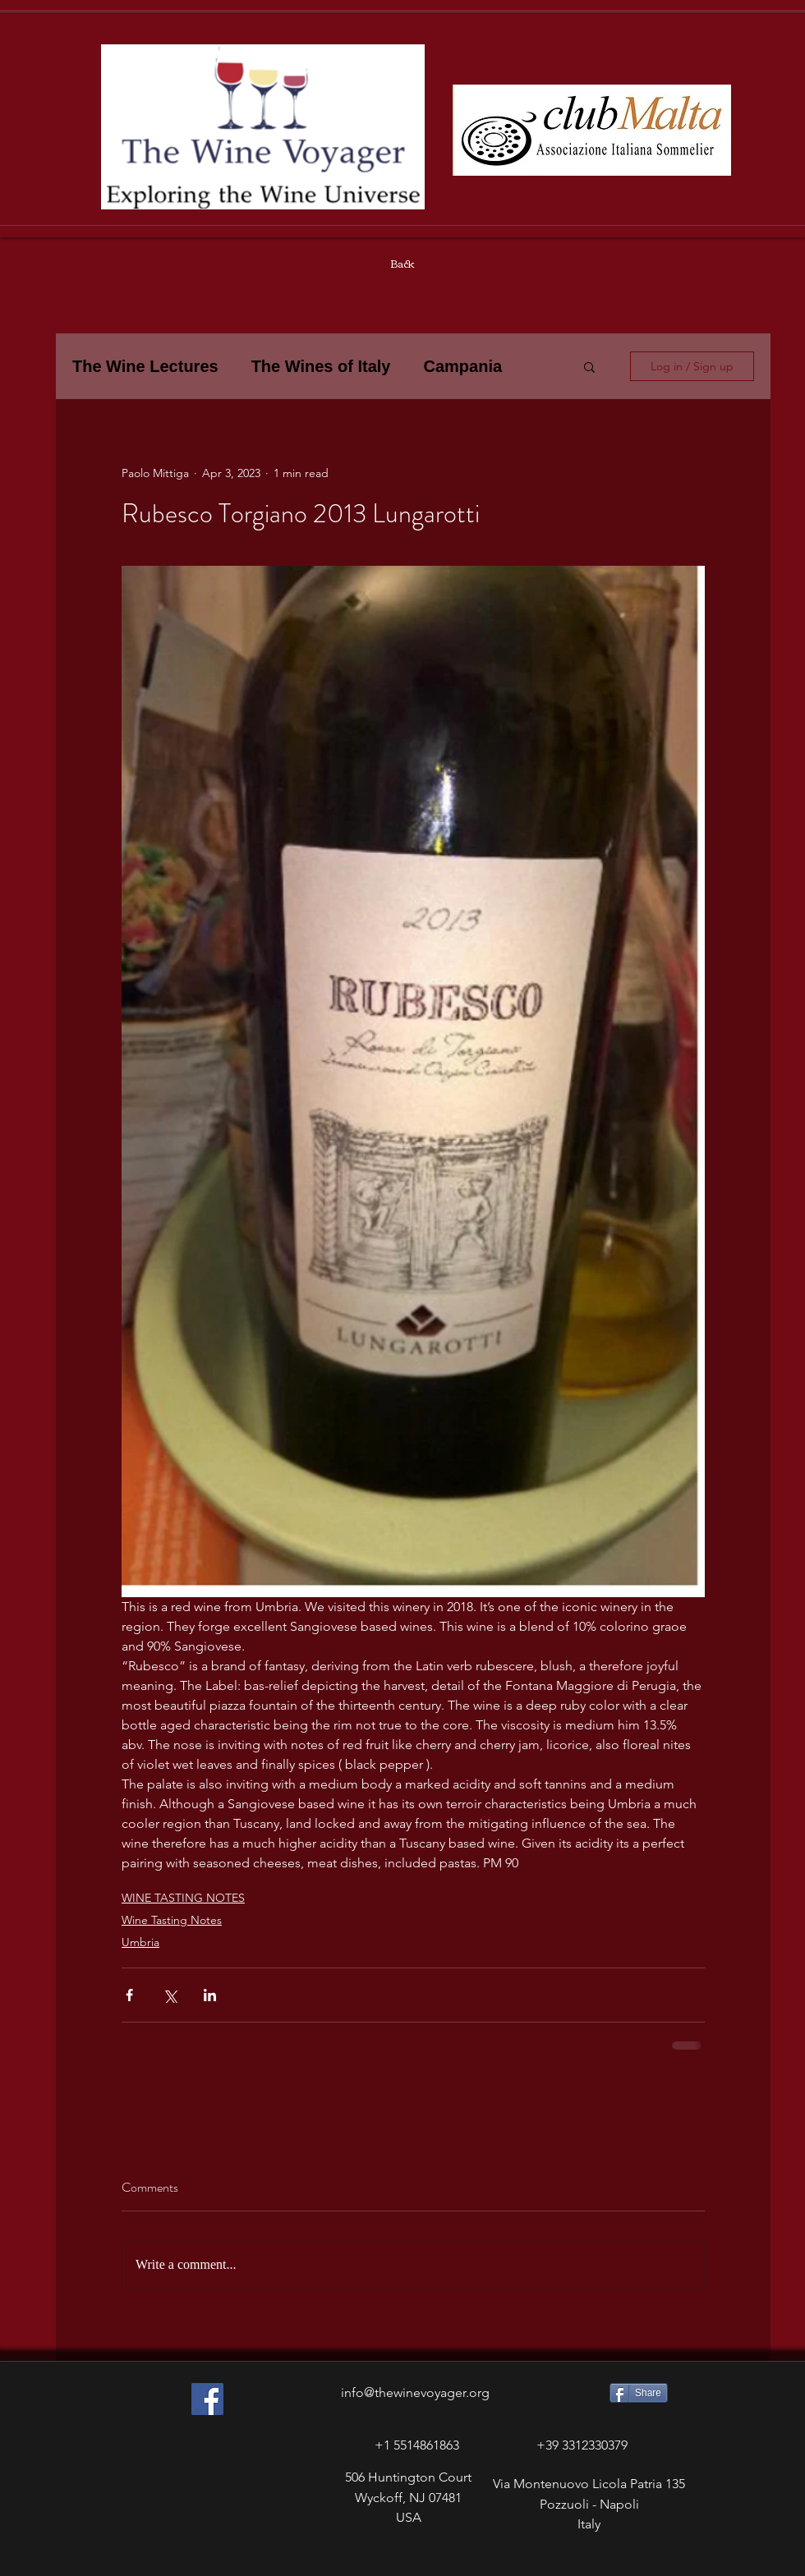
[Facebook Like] (179, 2559)
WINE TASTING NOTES (183, 1897)
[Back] (402, 263)
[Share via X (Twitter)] (169, 1995)
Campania (462, 366)
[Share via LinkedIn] (210, 1995)
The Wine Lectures (145, 366)
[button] (589, 366)
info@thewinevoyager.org (415, 2392)
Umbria (140, 1942)
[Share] (639, 2393)
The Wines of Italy (321, 366)
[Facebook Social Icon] (207, 2399)
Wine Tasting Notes (172, 1919)
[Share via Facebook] (129, 1995)
